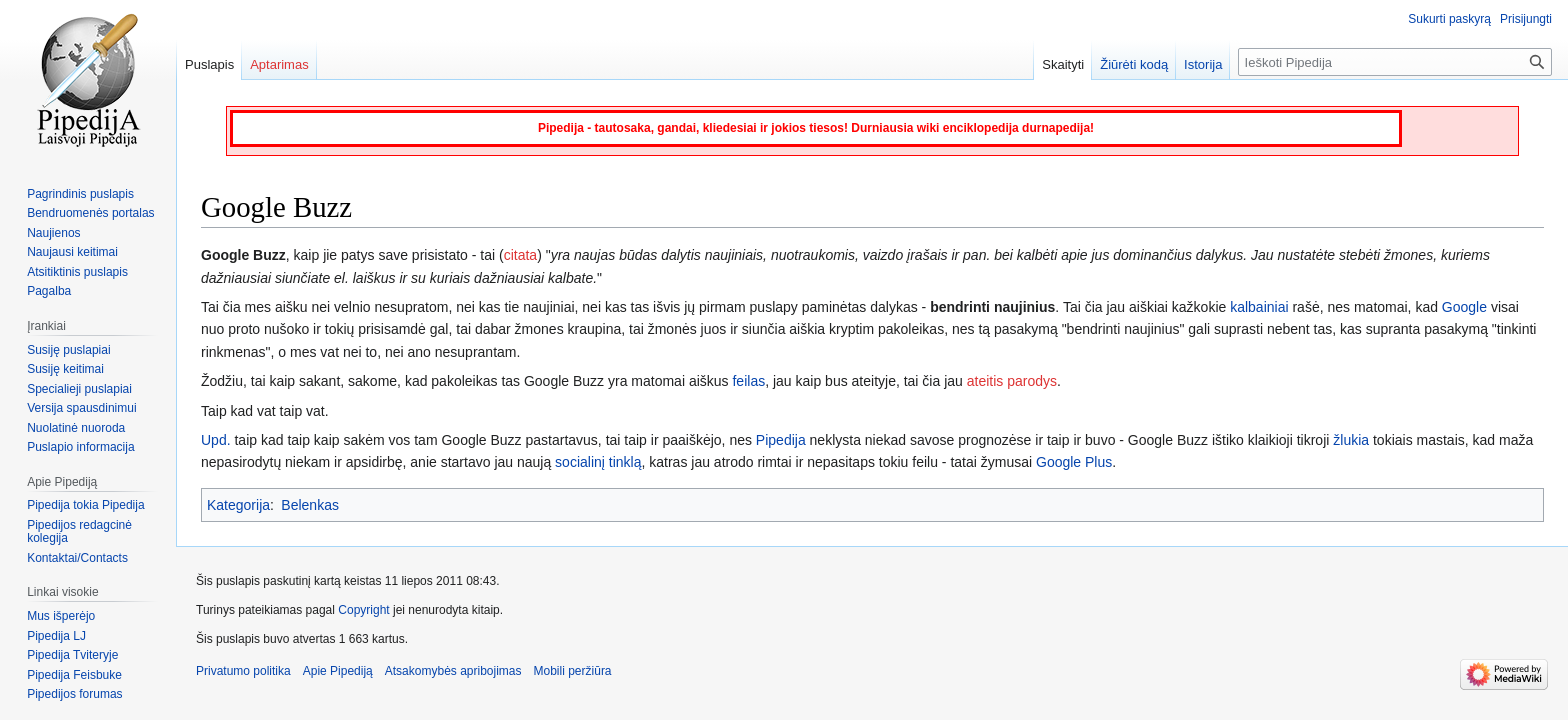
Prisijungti (1526, 19)
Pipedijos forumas (74, 694)
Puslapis (209, 64)
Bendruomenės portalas (90, 213)
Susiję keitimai (65, 369)
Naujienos (53, 233)
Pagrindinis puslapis (80, 194)
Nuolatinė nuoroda (76, 428)
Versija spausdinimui (81, 408)
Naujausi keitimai (72, 252)
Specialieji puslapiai (79, 389)
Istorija (1203, 64)
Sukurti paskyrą (1449, 19)
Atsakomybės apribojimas (453, 671)
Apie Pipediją (338, 671)
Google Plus (1074, 462)
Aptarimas (279, 64)
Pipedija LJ (56, 636)
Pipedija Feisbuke (74, 675)
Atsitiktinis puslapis (77, 272)
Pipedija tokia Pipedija (85, 505)
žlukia (1351, 440)
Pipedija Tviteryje (72, 655)
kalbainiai (1259, 307)
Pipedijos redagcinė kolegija (79, 532)
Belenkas (310, 505)
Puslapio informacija (80, 447)
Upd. (216, 440)
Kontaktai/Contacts (77, 558)
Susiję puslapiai (68, 350)
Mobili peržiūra (573, 671)
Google (1464, 307)
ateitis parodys (1012, 381)
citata (520, 255)
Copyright (363, 610)
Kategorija (238, 505)
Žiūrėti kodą (1134, 64)
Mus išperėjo (61, 616)
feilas (748, 381)
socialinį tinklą (598, 462)
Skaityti (1063, 64)
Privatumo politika (243, 671)
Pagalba (49, 291)
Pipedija (781, 440)
